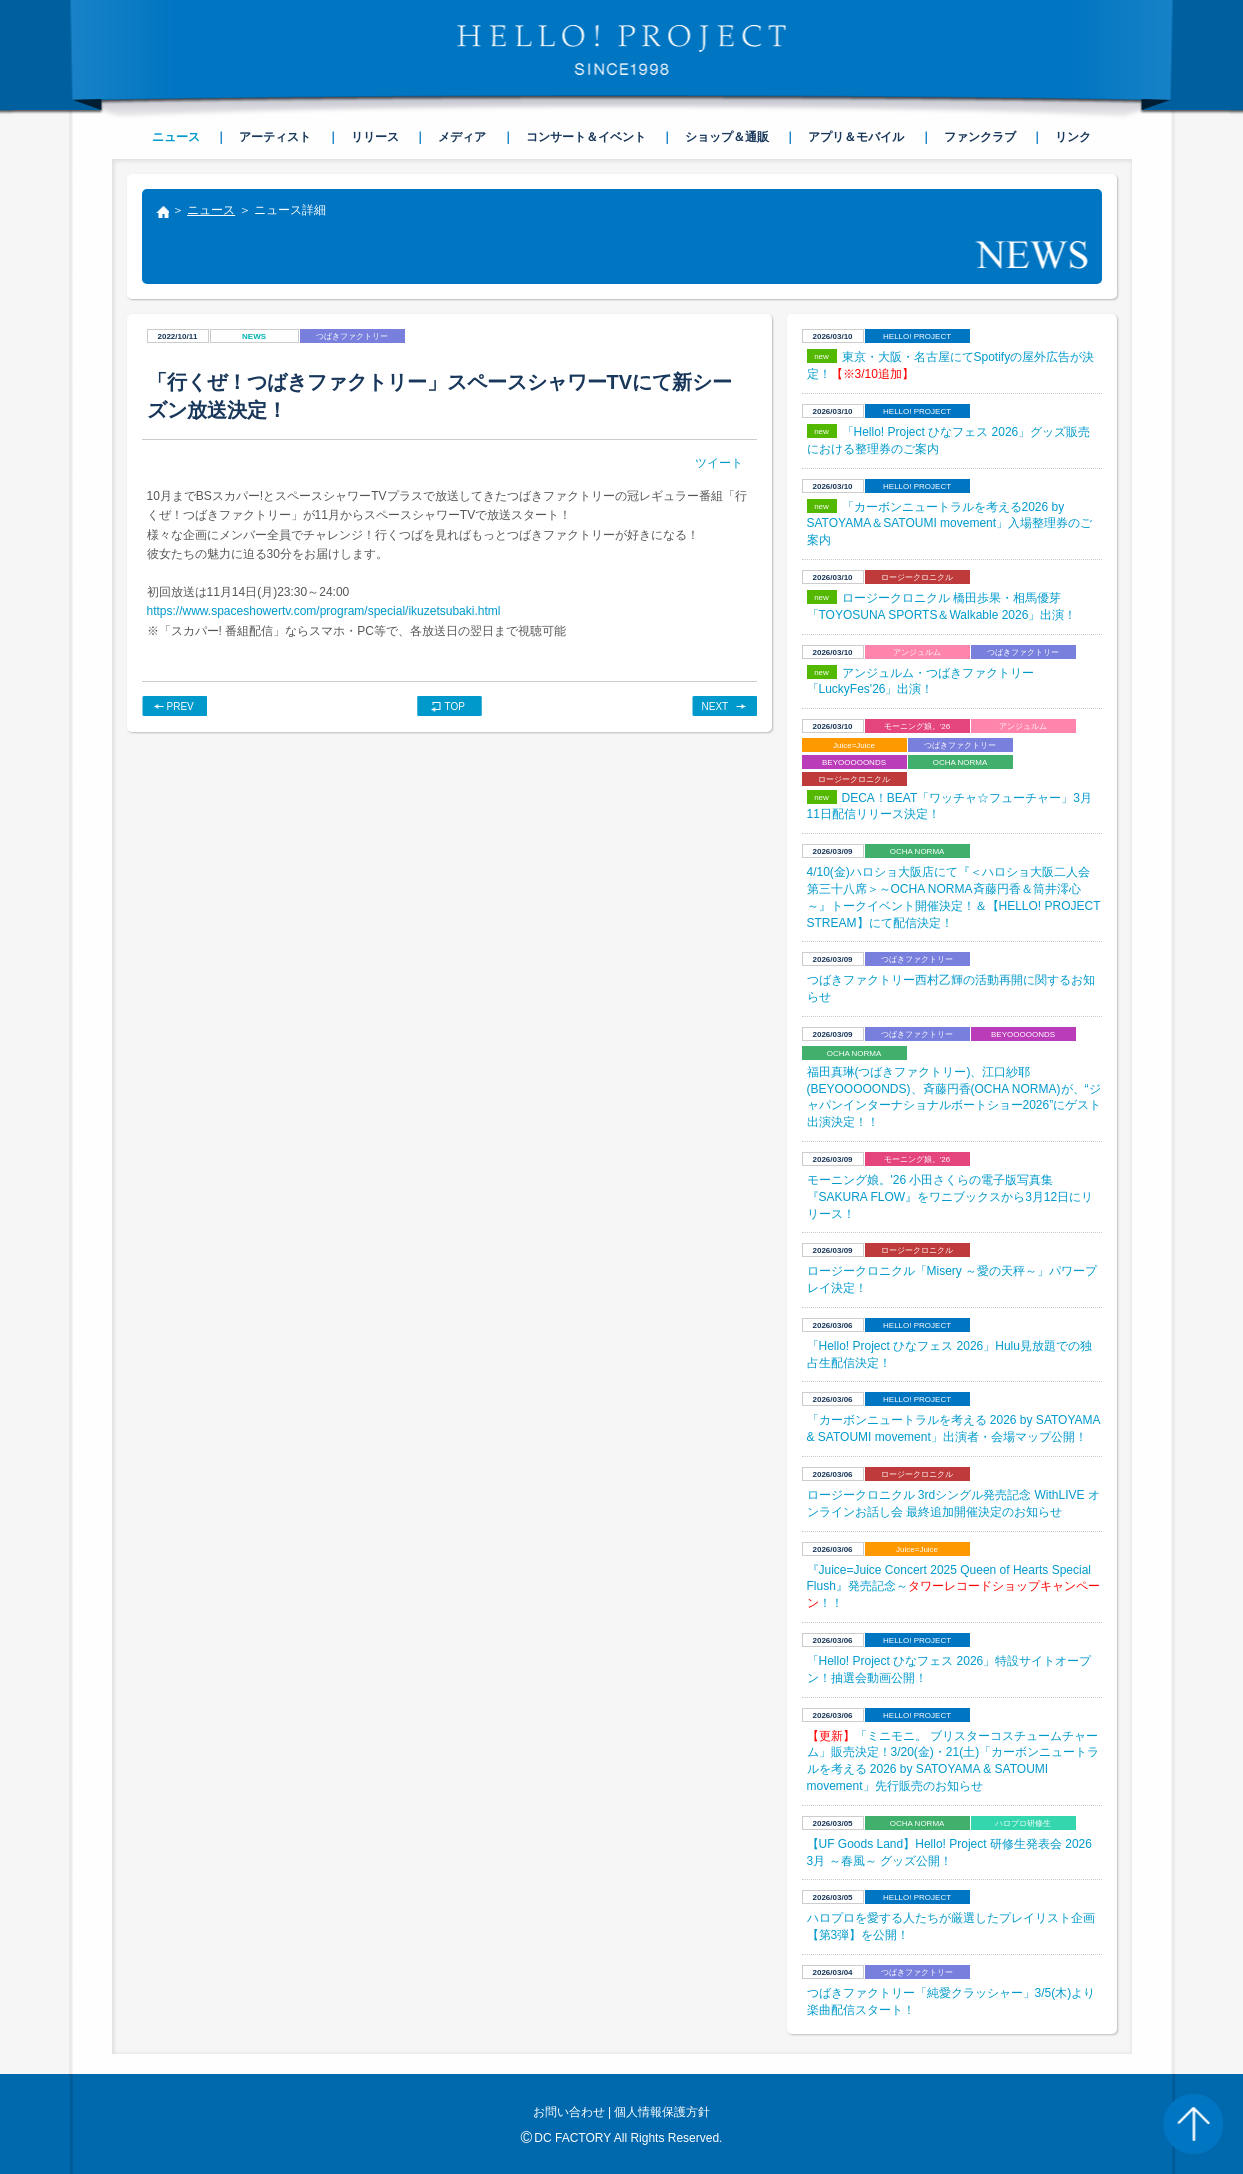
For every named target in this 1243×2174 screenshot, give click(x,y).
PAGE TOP (1193, 2124)
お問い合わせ (569, 2112)
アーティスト (275, 137)
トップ (162, 214)
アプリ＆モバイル (856, 137)
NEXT (715, 706)
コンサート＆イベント (586, 137)
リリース (375, 137)
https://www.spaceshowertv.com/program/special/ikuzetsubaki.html (324, 611)
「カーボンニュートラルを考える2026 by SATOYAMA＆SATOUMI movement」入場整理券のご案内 (950, 524)
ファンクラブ (980, 137)
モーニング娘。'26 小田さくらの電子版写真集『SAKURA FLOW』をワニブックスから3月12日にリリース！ (950, 1197)
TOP (455, 706)
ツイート (719, 463)
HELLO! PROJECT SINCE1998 (622, 50)
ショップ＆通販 (727, 137)
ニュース (211, 210)
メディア (462, 137)
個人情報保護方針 (662, 2112)
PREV (180, 706)
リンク (1073, 137)
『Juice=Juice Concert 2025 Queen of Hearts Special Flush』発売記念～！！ (953, 1587)
